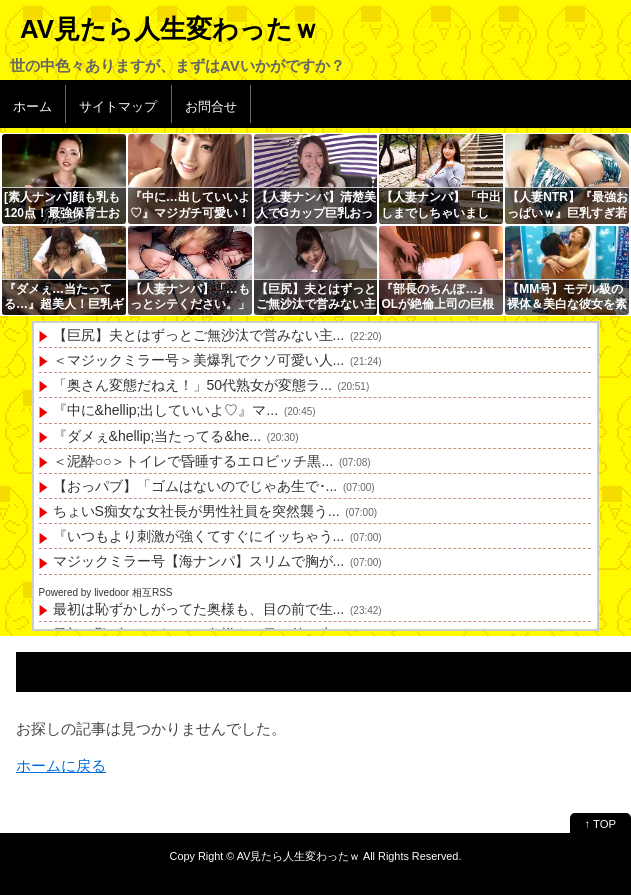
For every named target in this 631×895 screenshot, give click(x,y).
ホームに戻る (61, 765)
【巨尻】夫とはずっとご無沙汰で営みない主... (199, 335)
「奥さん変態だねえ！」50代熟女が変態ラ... (192, 385)
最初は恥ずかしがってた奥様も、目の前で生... (199, 609)
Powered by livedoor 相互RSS (106, 592)
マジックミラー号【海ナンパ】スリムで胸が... (199, 561)
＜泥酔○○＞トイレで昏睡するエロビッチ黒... (193, 461)
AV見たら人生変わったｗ (169, 29)
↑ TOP (600, 824)
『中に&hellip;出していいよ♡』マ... (166, 410)
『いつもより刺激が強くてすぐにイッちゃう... (199, 536)
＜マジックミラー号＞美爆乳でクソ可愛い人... (199, 360)
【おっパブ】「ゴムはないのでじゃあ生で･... (195, 486)
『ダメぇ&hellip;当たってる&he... (157, 436)
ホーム (32, 106)
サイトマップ (118, 106)
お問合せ (211, 106)
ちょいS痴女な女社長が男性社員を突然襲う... (196, 511)
